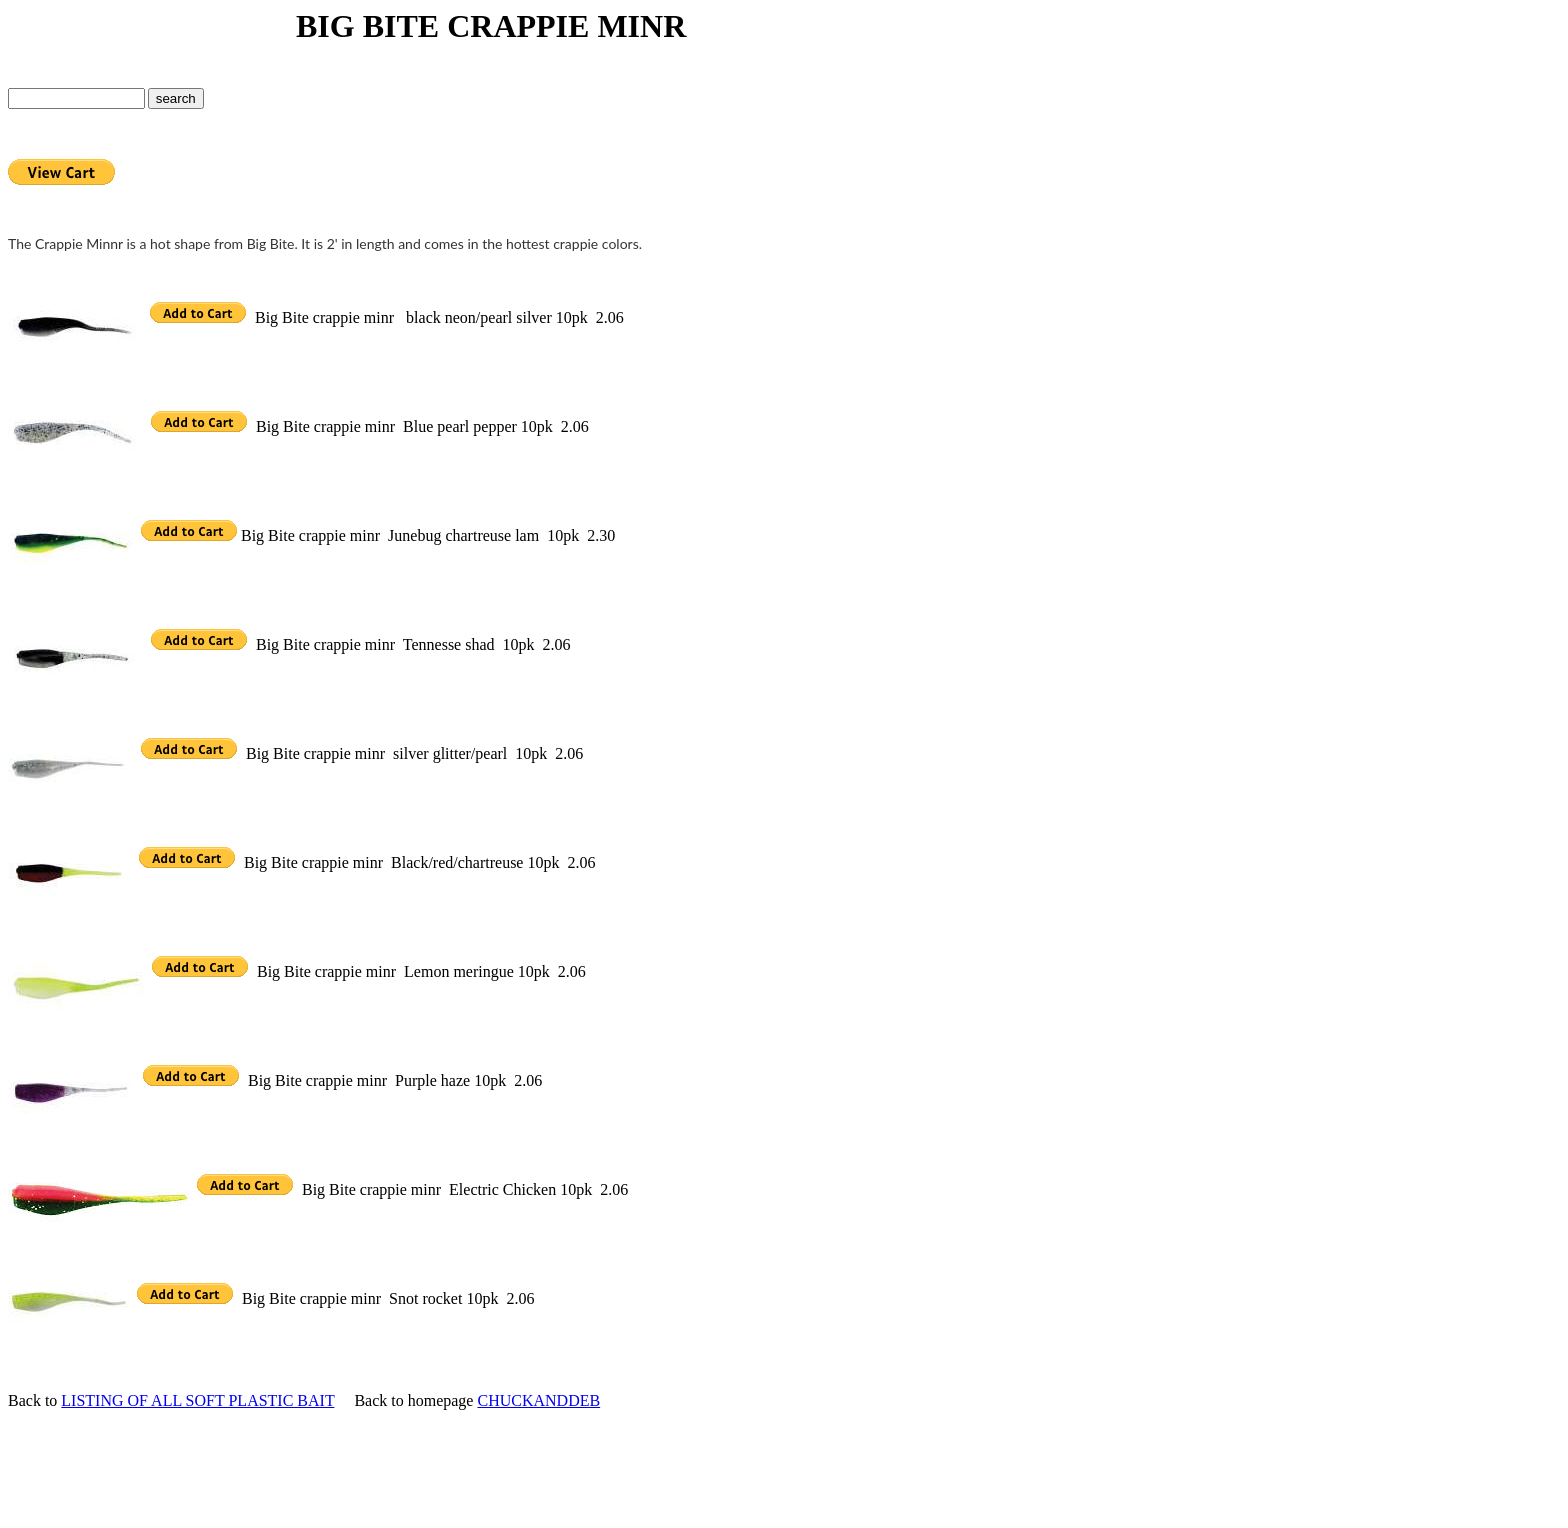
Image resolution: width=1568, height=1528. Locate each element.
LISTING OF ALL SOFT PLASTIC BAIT (197, 1400)
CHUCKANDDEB (538, 1400)
